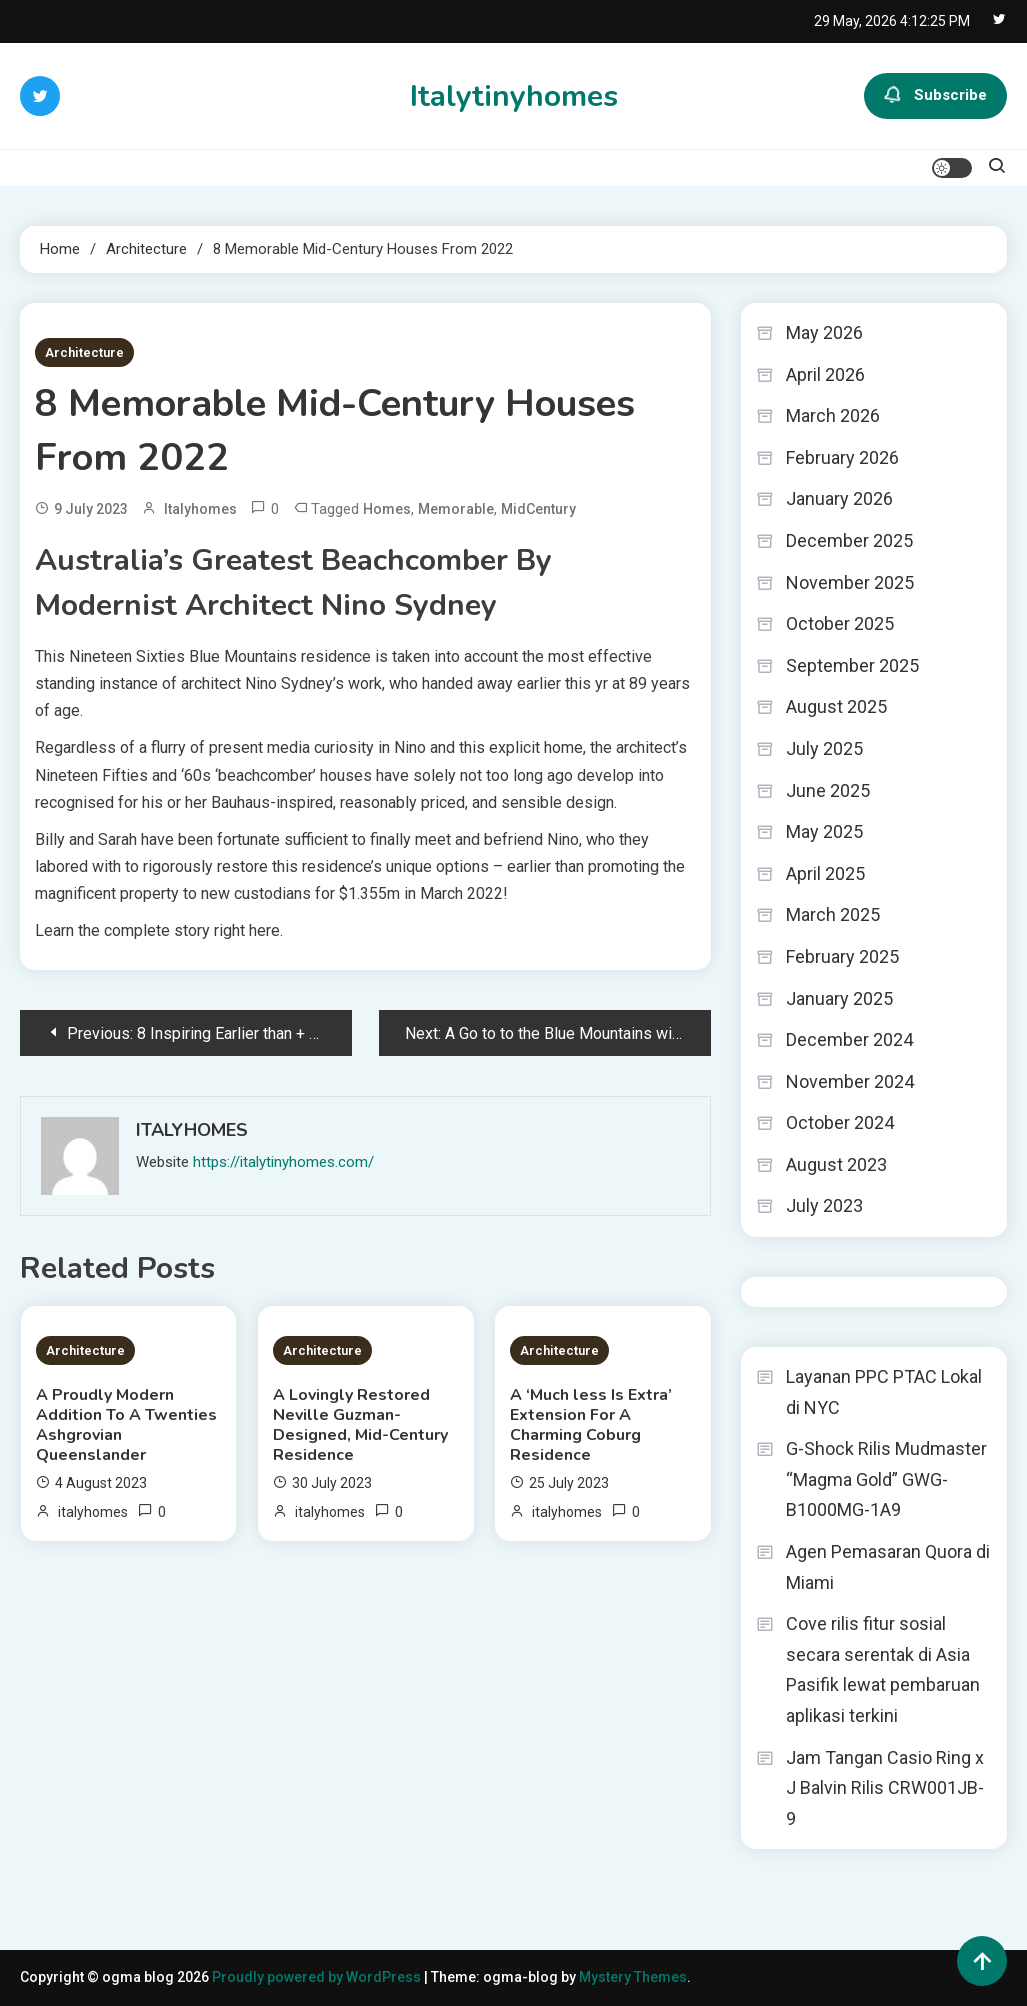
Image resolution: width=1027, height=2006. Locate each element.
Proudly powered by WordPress (318, 1977)
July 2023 (824, 1205)
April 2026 (825, 374)
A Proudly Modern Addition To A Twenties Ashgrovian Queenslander (126, 1425)
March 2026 (833, 415)
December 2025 (849, 540)
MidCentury (538, 509)
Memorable (456, 509)
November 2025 (850, 582)
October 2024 (840, 1122)
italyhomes (200, 509)
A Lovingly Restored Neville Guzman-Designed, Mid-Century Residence (360, 1425)
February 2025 (842, 956)
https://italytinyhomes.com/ (283, 1162)
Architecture (84, 352)
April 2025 (825, 873)
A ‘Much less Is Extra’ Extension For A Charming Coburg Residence (591, 1425)
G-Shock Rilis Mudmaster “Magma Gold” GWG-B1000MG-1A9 (886, 1479)
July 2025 (824, 748)
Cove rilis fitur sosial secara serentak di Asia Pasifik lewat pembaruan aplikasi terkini (883, 1669)
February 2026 (842, 457)
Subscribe (935, 96)
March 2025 (833, 914)
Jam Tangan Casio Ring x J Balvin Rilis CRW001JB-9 (885, 1788)
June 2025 (828, 790)
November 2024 (850, 1081)
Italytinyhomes (514, 96)
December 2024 (849, 1039)
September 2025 (852, 665)
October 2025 (840, 623)
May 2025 (824, 831)
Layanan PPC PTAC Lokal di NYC (884, 1392)
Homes (387, 509)
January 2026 (839, 498)
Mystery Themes (633, 1977)
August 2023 (836, 1164)
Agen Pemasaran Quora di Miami (888, 1567)
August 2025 (836, 706)
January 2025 (839, 998)
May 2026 (824, 332)
